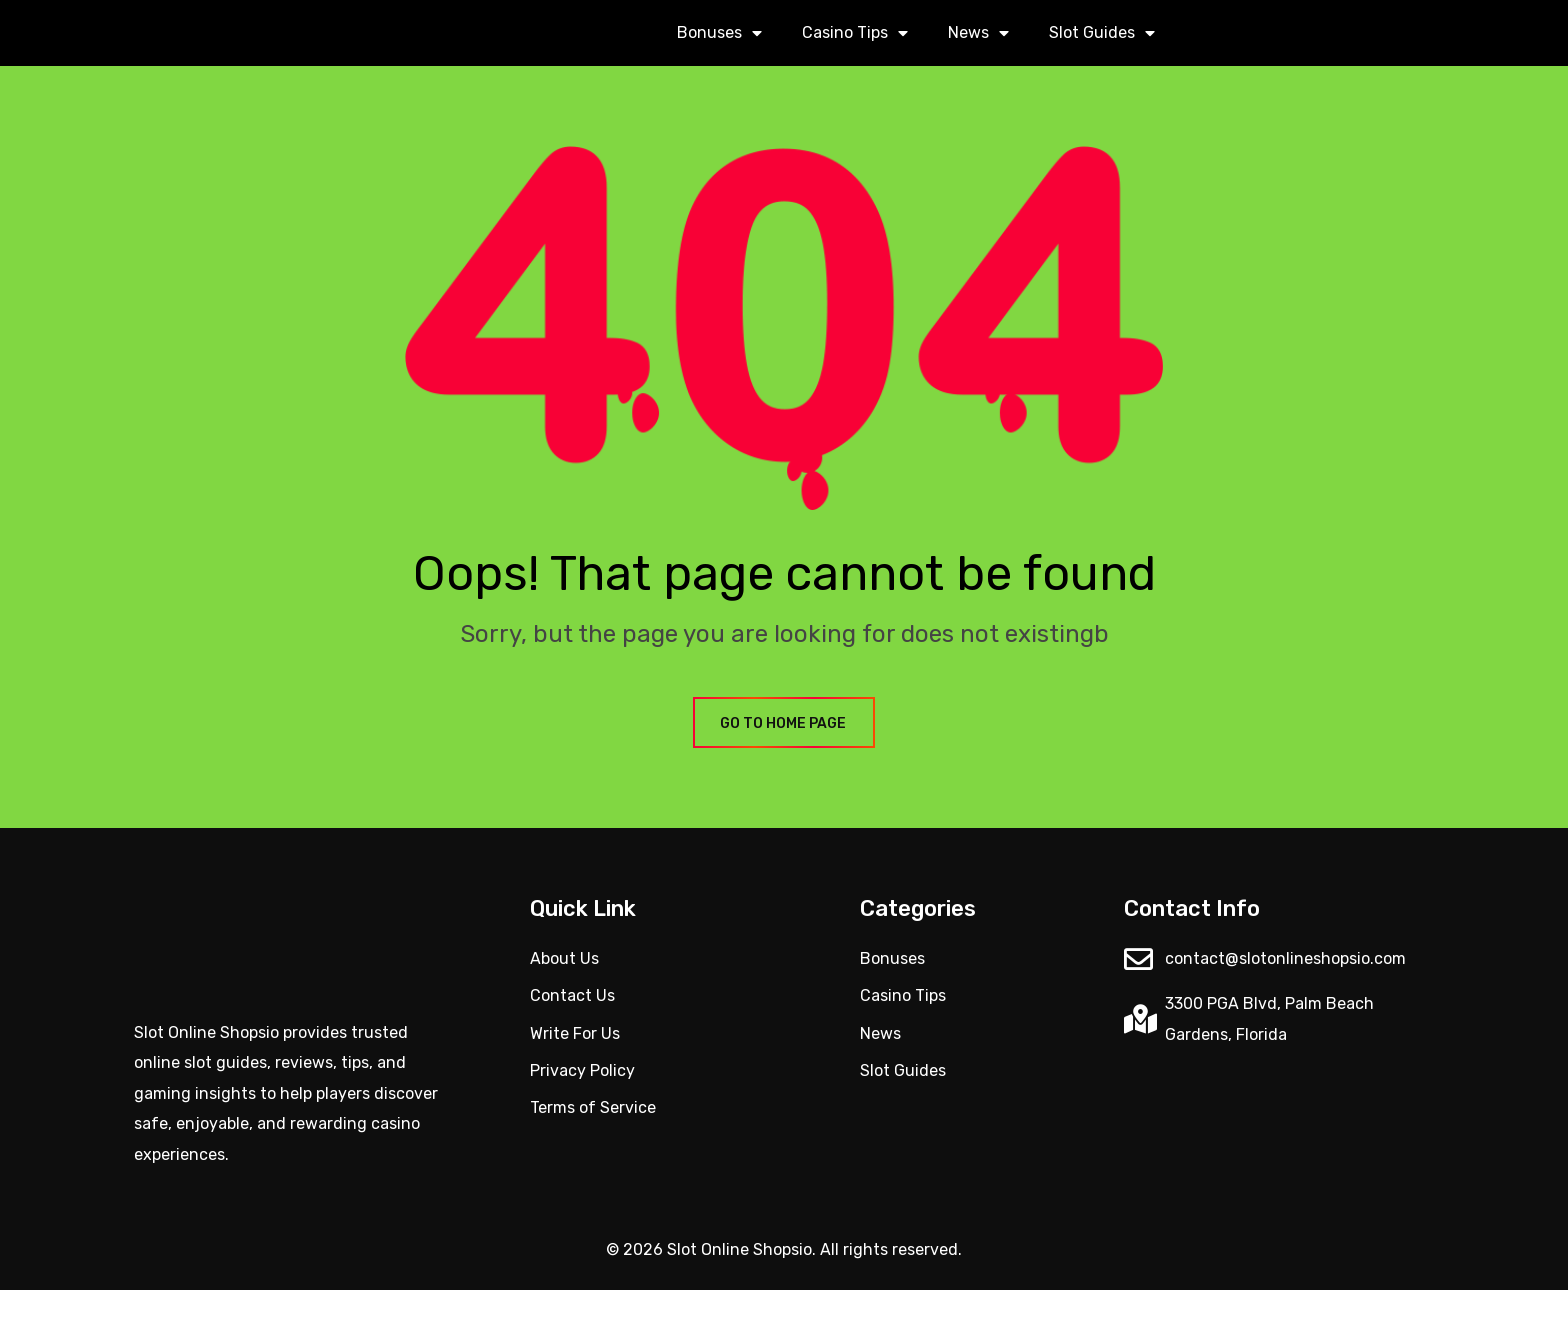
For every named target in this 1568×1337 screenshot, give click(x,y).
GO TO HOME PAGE (784, 771)
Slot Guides (1102, 57)
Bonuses (719, 57)
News (978, 57)
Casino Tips (855, 57)
